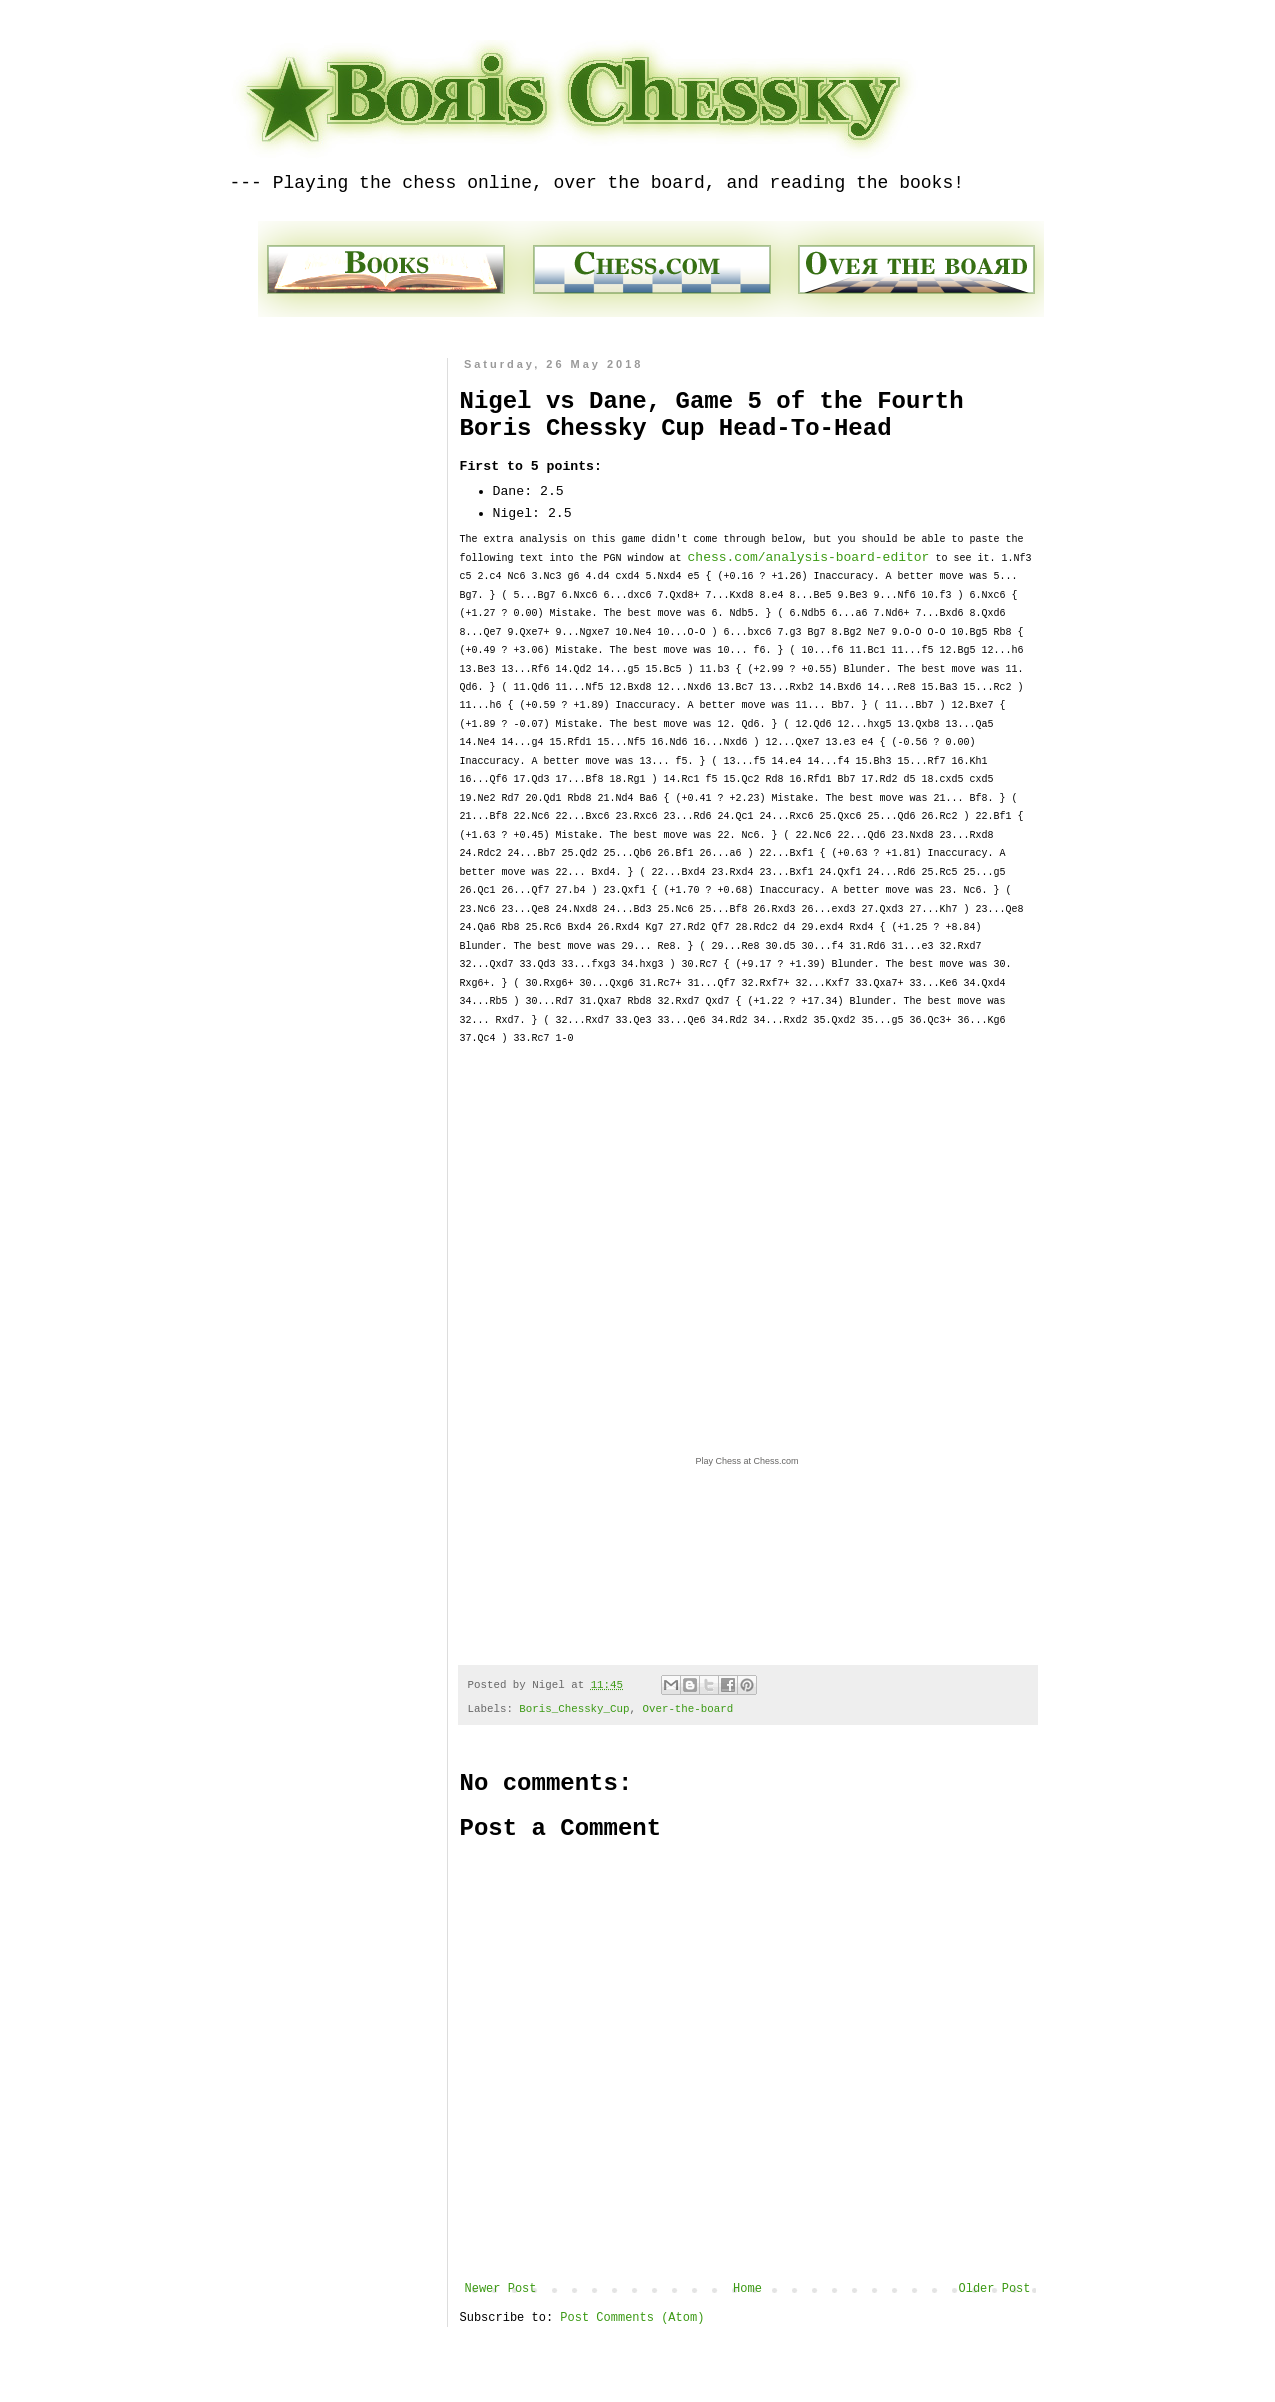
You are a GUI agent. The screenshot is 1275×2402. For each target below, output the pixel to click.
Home (747, 2289)
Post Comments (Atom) (632, 2318)
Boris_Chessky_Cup (574, 1709)
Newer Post (501, 2289)
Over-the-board (687, 1709)
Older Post (994, 2289)
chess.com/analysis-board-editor (809, 557)
